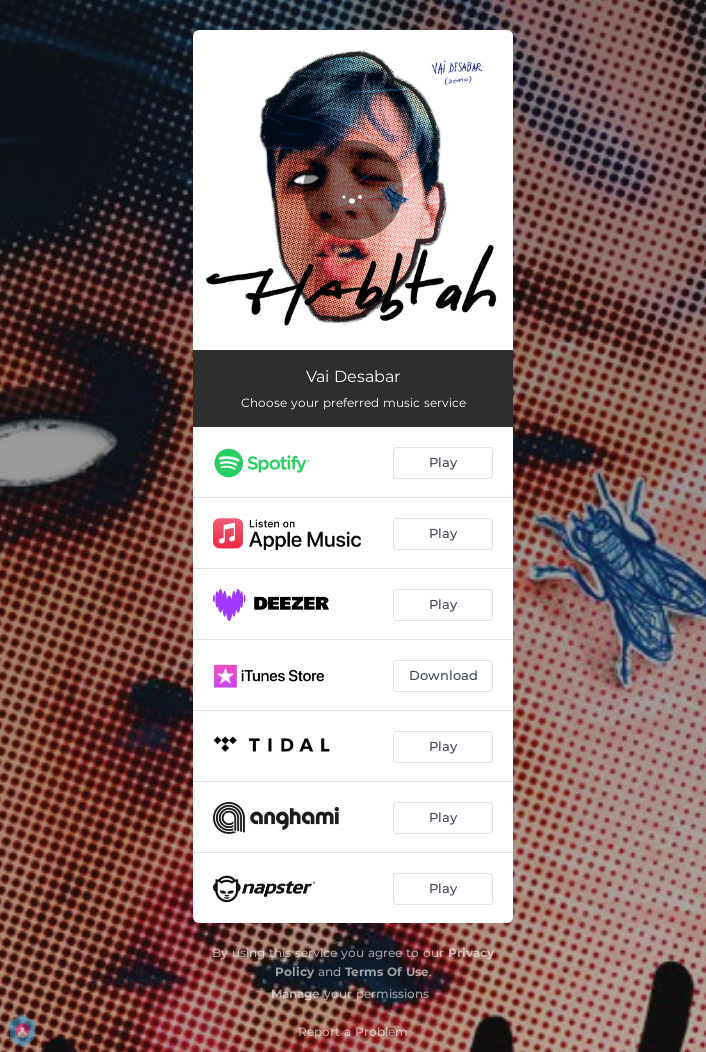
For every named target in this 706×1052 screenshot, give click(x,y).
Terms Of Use (387, 971)
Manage (295, 993)
